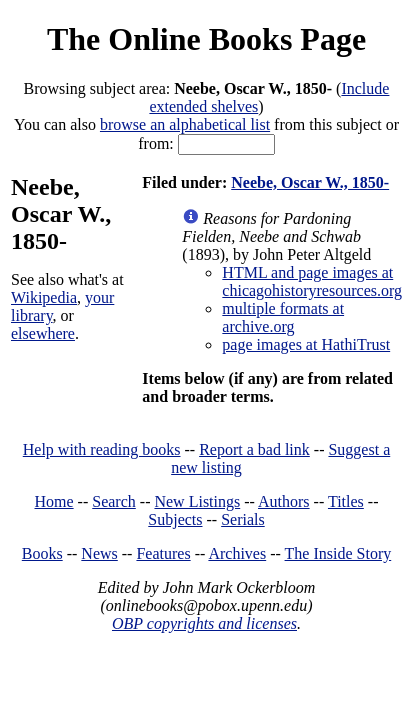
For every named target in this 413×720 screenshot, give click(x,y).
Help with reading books (102, 449)
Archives (237, 553)
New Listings (197, 501)
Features (163, 553)
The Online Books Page (206, 39)
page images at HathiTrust (306, 344)
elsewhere (43, 333)
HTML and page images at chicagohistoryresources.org (312, 281)
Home (54, 501)
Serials (243, 519)
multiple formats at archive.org (283, 317)
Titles (346, 501)
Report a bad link (254, 449)
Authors (284, 501)
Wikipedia (44, 297)
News (99, 553)
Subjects (175, 519)
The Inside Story (338, 553)
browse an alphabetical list (185, 124)
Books (42, 553)
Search (114, 501)
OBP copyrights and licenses (204, 623)
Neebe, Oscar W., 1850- (310, 182)
